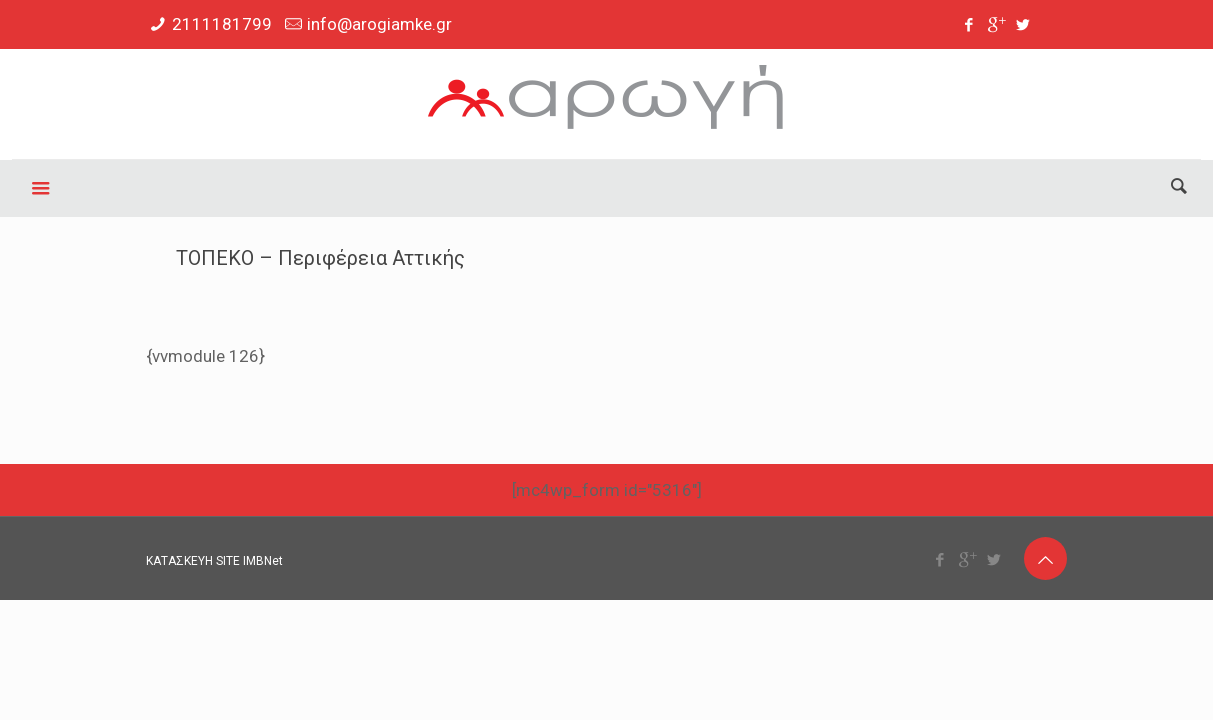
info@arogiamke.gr (379, 24)
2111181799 (222, 24)
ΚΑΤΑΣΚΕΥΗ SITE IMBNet (214, 561)
